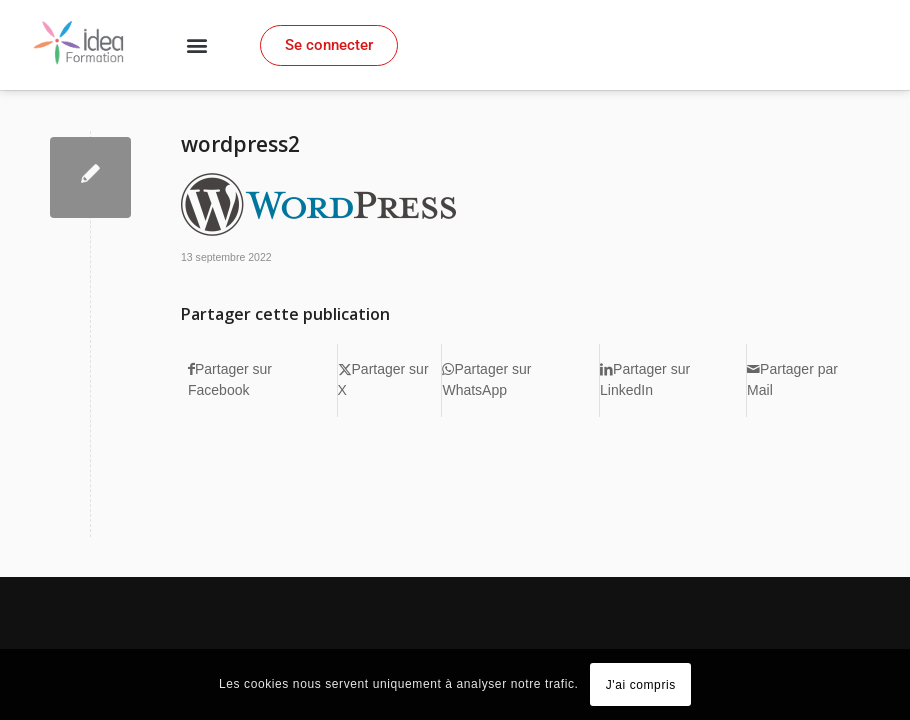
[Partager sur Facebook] (262, 380)
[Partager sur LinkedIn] (673, 380)
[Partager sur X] (390, 380)
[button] (196, 45)
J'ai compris (641, 685)
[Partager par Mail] (807, 380)
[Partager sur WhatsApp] (520, 380)
